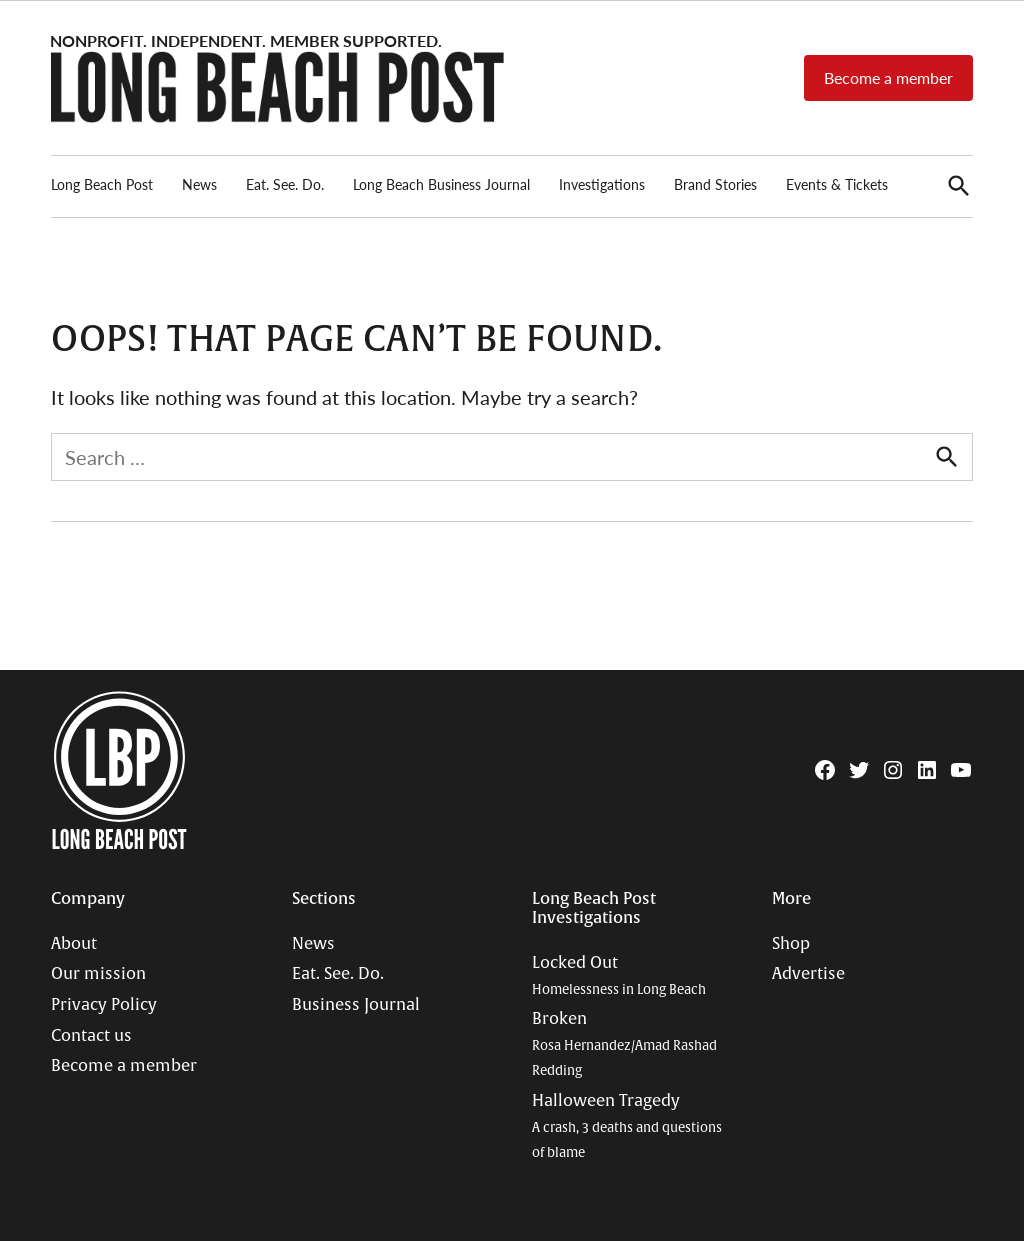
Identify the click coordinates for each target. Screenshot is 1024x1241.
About (74, 944)
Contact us (91, 1036)
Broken (624, 1044)
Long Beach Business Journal (441, 184)
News (199, 184)
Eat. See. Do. (285, 184)
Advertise (808, 974)
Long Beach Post (102, 184)
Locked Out (619, 975)
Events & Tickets (837, 184)
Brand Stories (715, 184)
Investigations (602, 184)
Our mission (98, 974)
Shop (791, 944)
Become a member (888, 77)
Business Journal (356, 1005)
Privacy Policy (104, 1005)
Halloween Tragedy (627, 1126)
